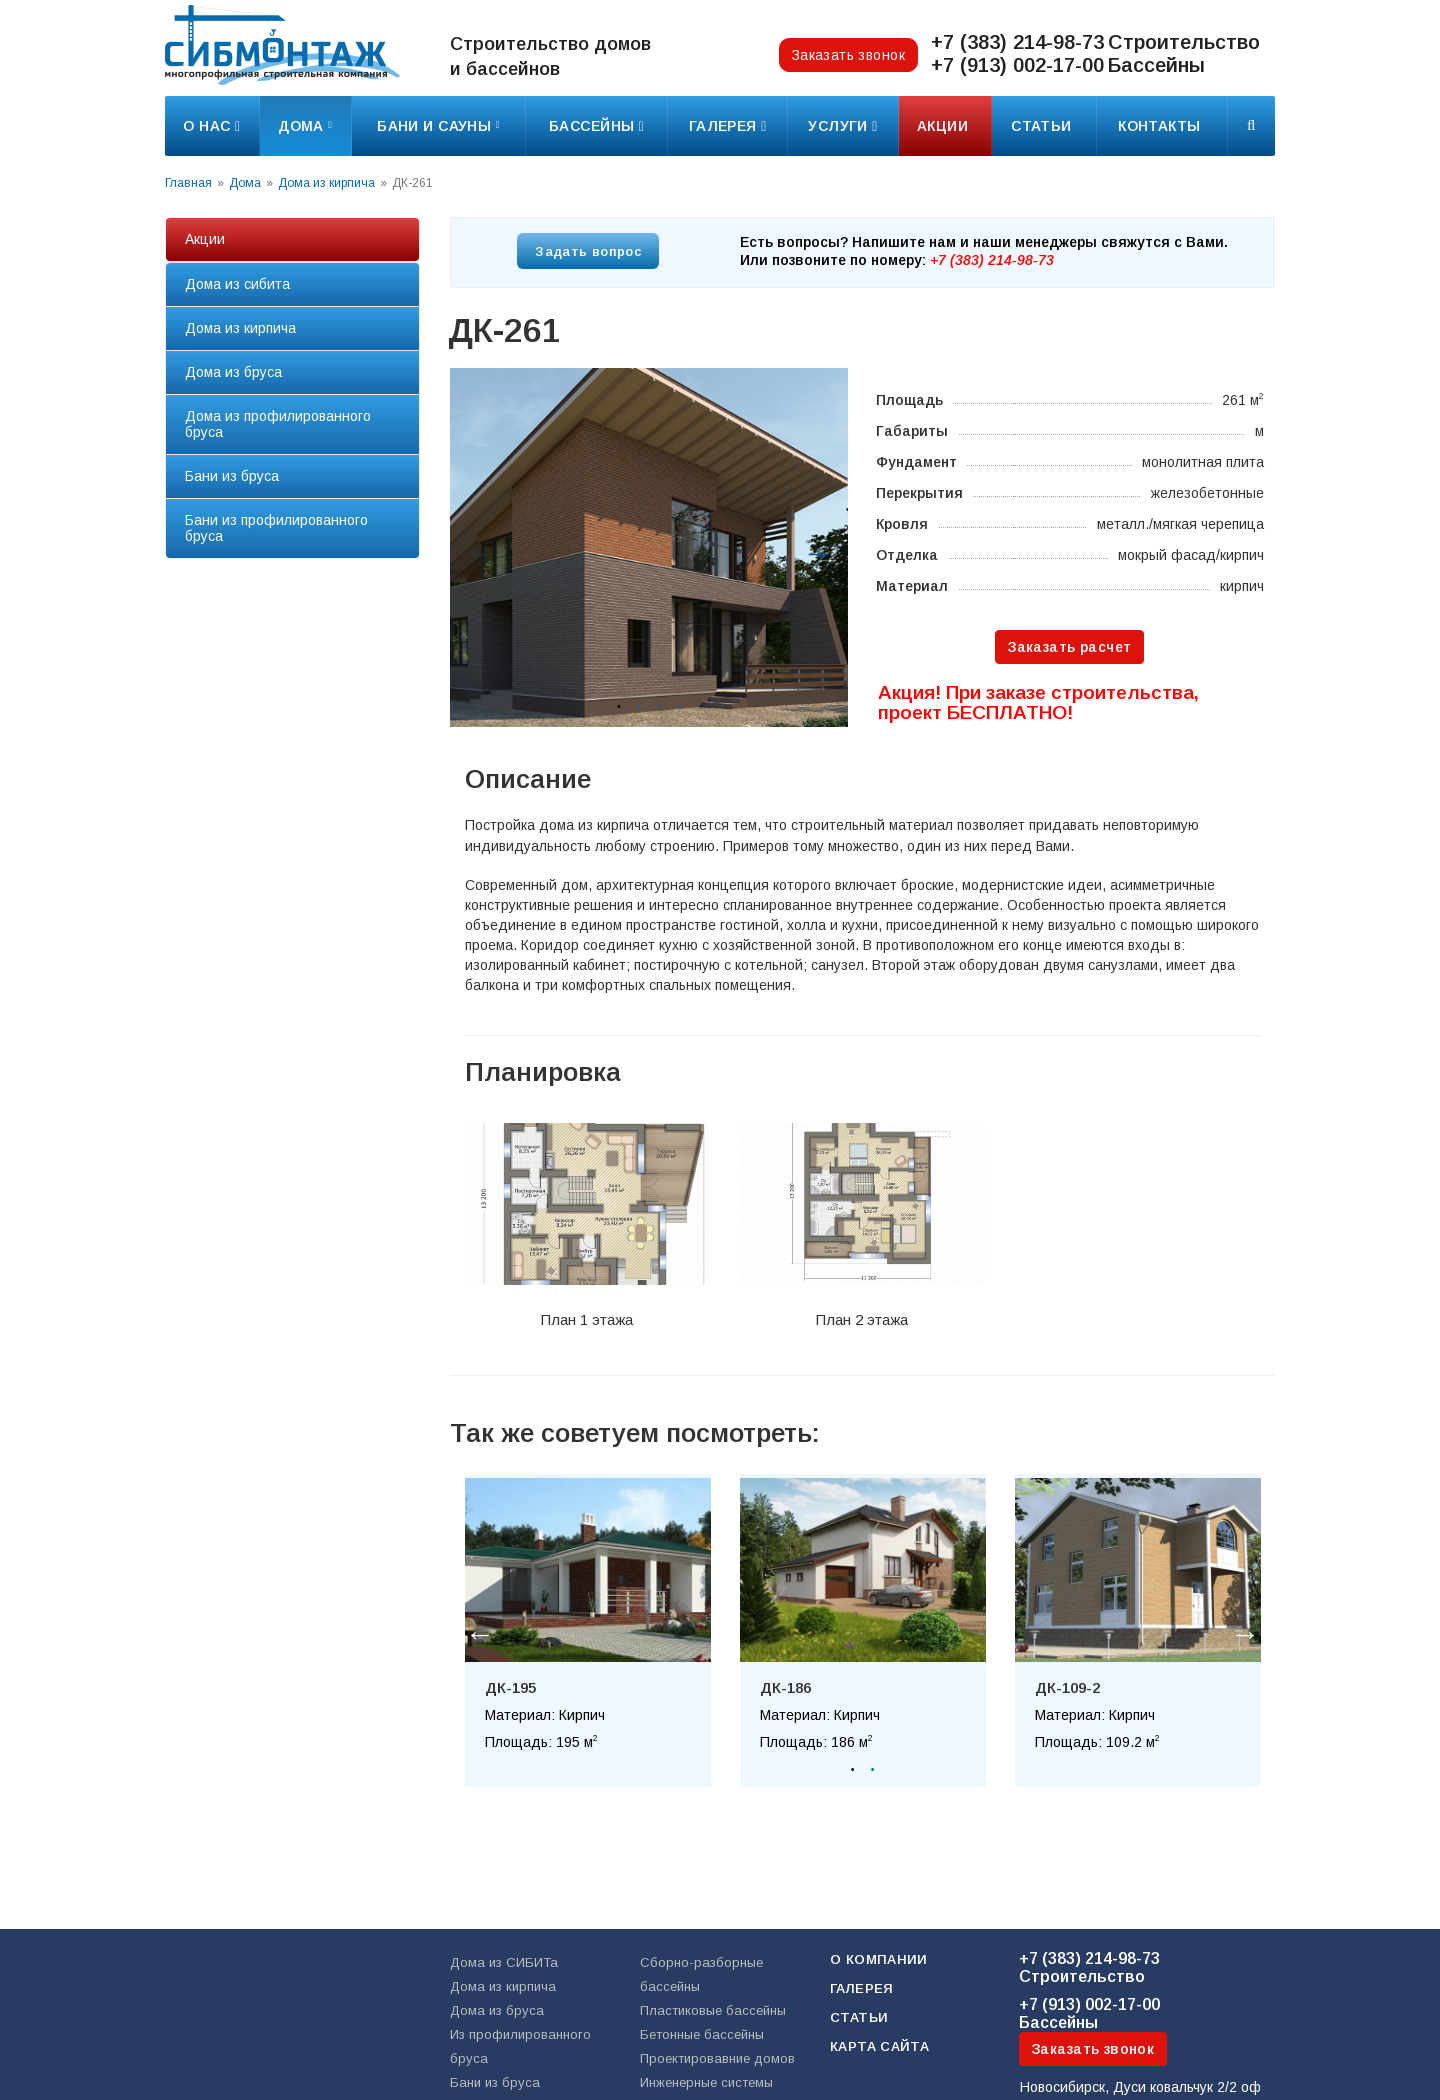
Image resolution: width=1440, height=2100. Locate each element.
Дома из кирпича (326, 183)
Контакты (1161, 126)
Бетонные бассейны (702, 2034)
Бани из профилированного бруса (276, 528)
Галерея (862, 1988)
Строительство (1089, 1967)
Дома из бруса (233, 372)
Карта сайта (879, 2046)
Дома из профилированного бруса (278, 424)
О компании (879, 1959)
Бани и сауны (438, 126)
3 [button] (659, 707)
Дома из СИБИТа (504, 1962)
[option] (649, 547)
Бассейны (1089, 2013)
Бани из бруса (232, 476)
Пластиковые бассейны (713, 2010)
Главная (188, 183)
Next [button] (813, 548)
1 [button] (619, 707)
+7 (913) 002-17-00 (1017, 65)
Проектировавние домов (717, 2058)
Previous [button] (475, 548)
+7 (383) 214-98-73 (1017, 42)
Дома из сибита (237, 284)
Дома (305, 126)
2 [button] (639, 707)
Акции (945, 126)
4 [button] (679, 707)
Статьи (1043, 126)
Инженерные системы (706, 2082)
